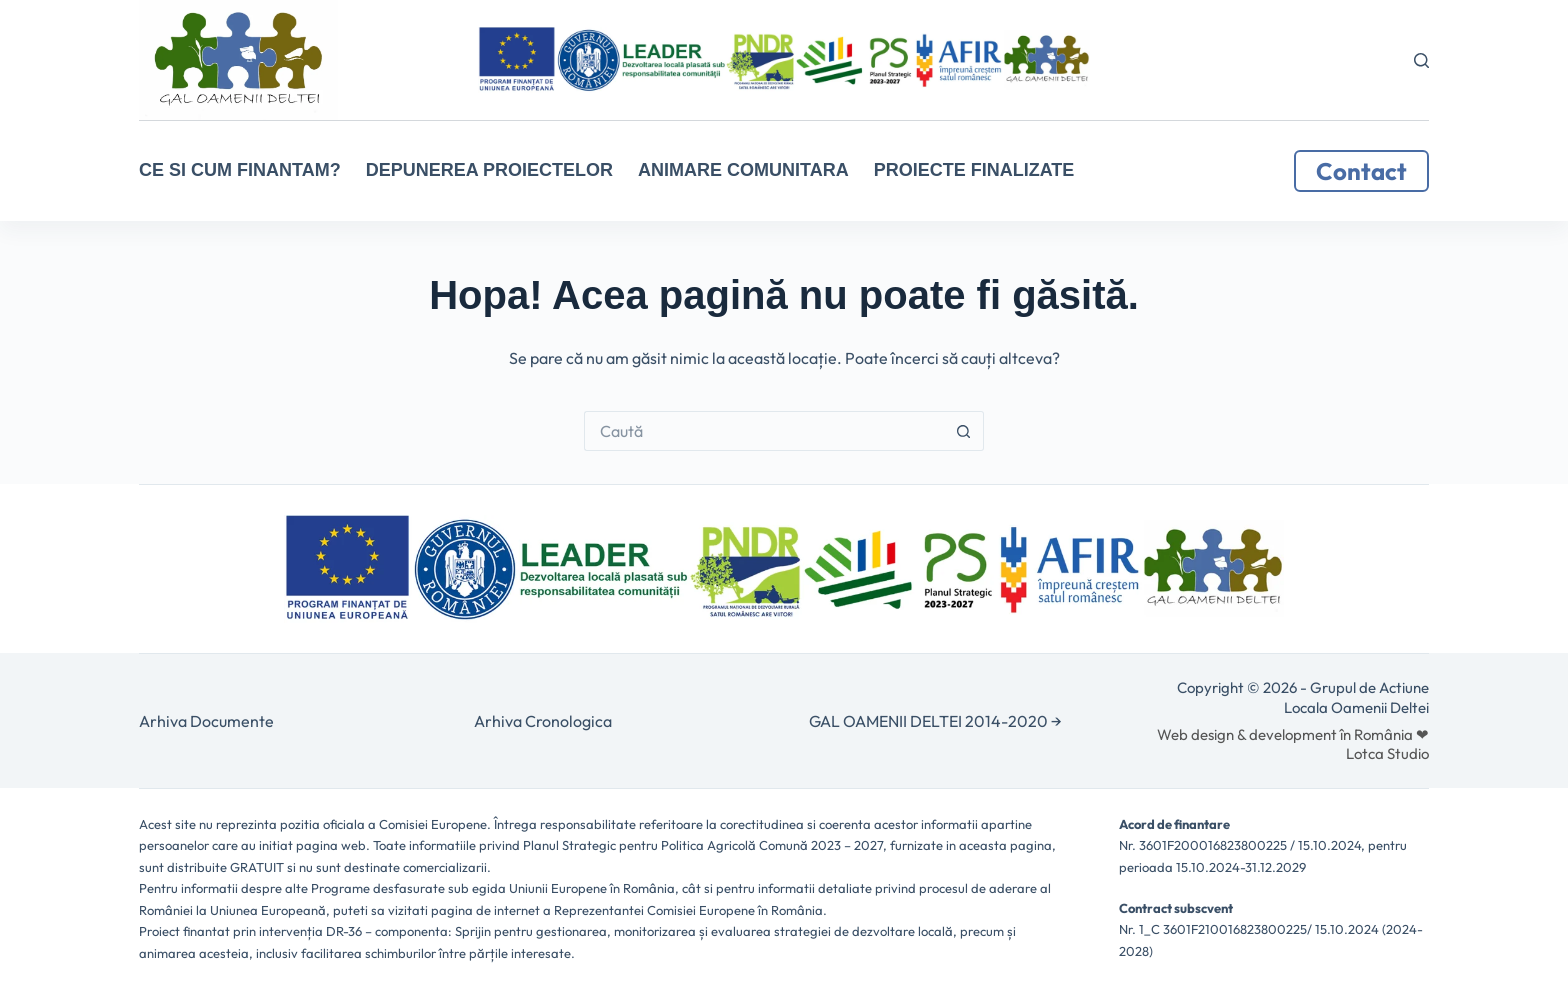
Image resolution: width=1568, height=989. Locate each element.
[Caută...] (764, 431)
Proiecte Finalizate (974, 170)
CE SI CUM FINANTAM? (240, 170)
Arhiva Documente (206, 721)
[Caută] (1421, 60)
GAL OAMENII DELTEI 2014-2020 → (935, 721)
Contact (1361, 171)
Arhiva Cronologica (543, 721)
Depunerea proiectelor (489, 170)
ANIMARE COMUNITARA (743, 170)
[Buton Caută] (964, 431)
